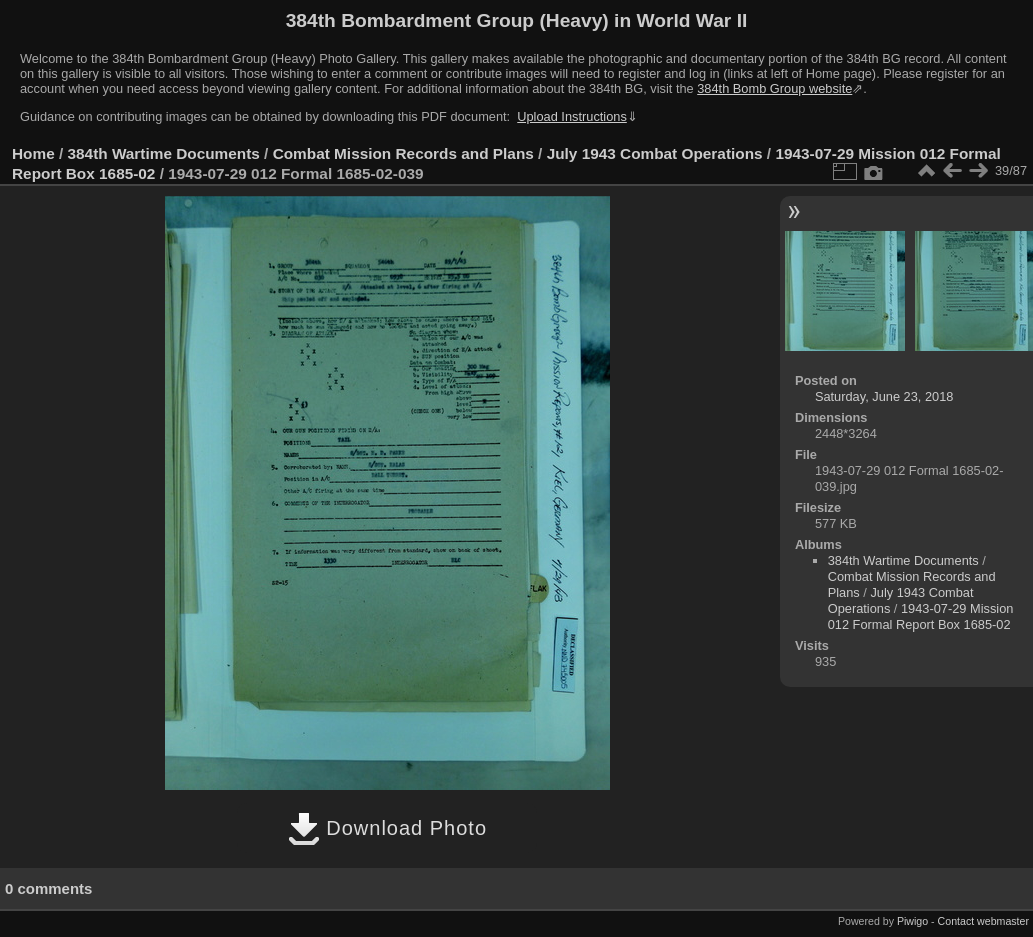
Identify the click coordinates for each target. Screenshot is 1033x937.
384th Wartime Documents (164, 153)
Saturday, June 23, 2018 (884, 396)
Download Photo (387, 828)
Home (33, 153)
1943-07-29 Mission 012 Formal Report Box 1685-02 (921, 616)
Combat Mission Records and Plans (403, 153)
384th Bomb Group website (774, 88)
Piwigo (912, 921)
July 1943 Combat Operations (655, 153)
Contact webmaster (983, 921)
